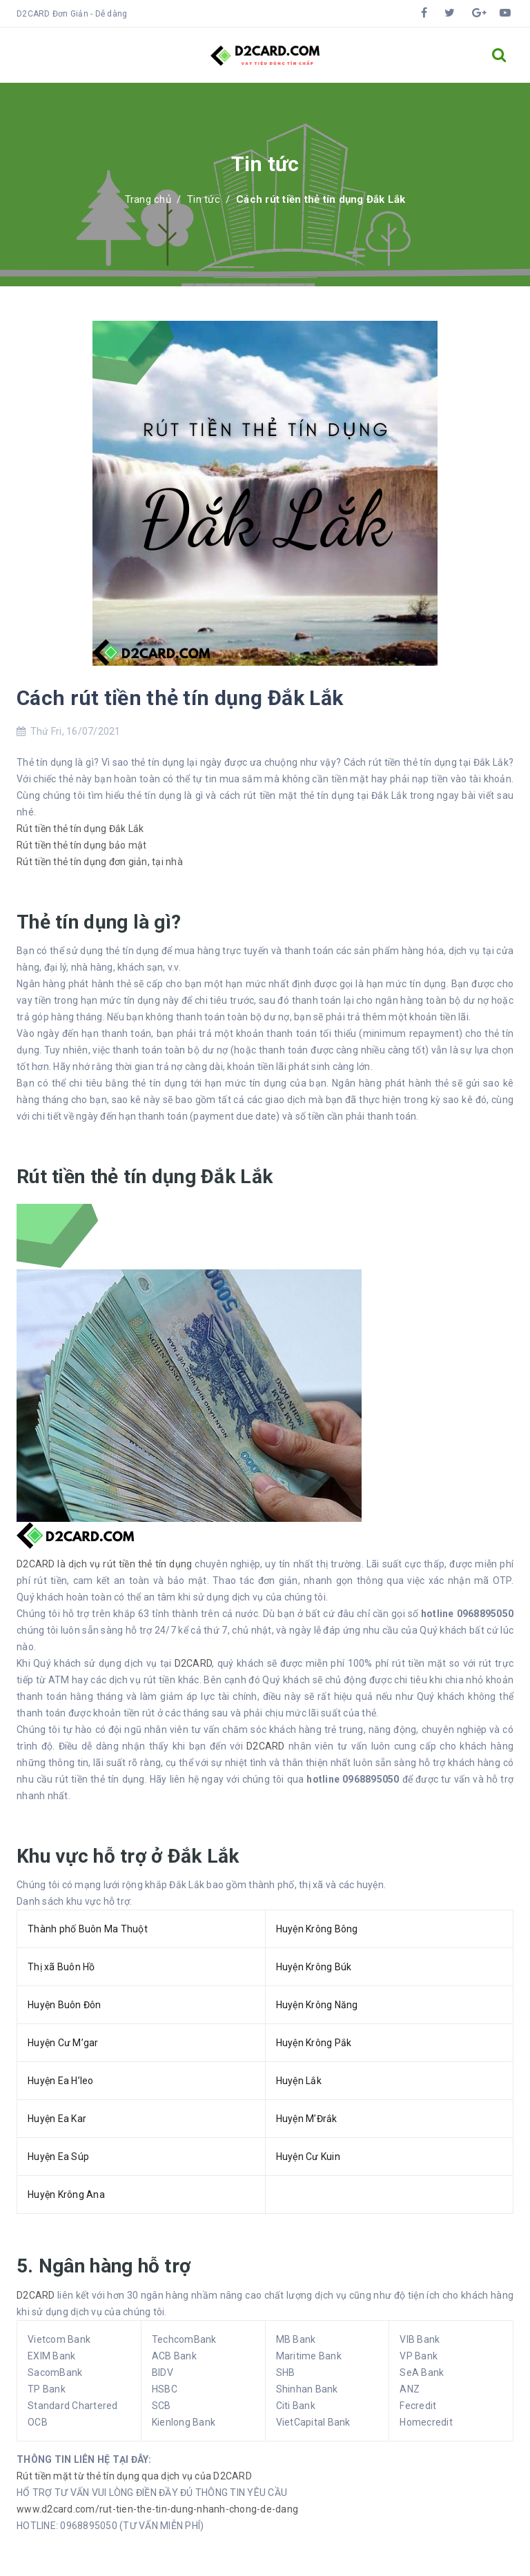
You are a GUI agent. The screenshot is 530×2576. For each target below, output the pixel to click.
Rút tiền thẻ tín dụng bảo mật (81, 845)
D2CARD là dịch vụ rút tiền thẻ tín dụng (106, 1563)
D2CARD (194, 1663)
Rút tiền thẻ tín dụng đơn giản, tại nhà (100, 861)
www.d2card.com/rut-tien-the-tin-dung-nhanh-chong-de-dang (157, 2509)
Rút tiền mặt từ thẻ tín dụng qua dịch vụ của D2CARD (134, 2475)
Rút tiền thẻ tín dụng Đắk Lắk (80, 828)
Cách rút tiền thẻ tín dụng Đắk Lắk (180, 698)
